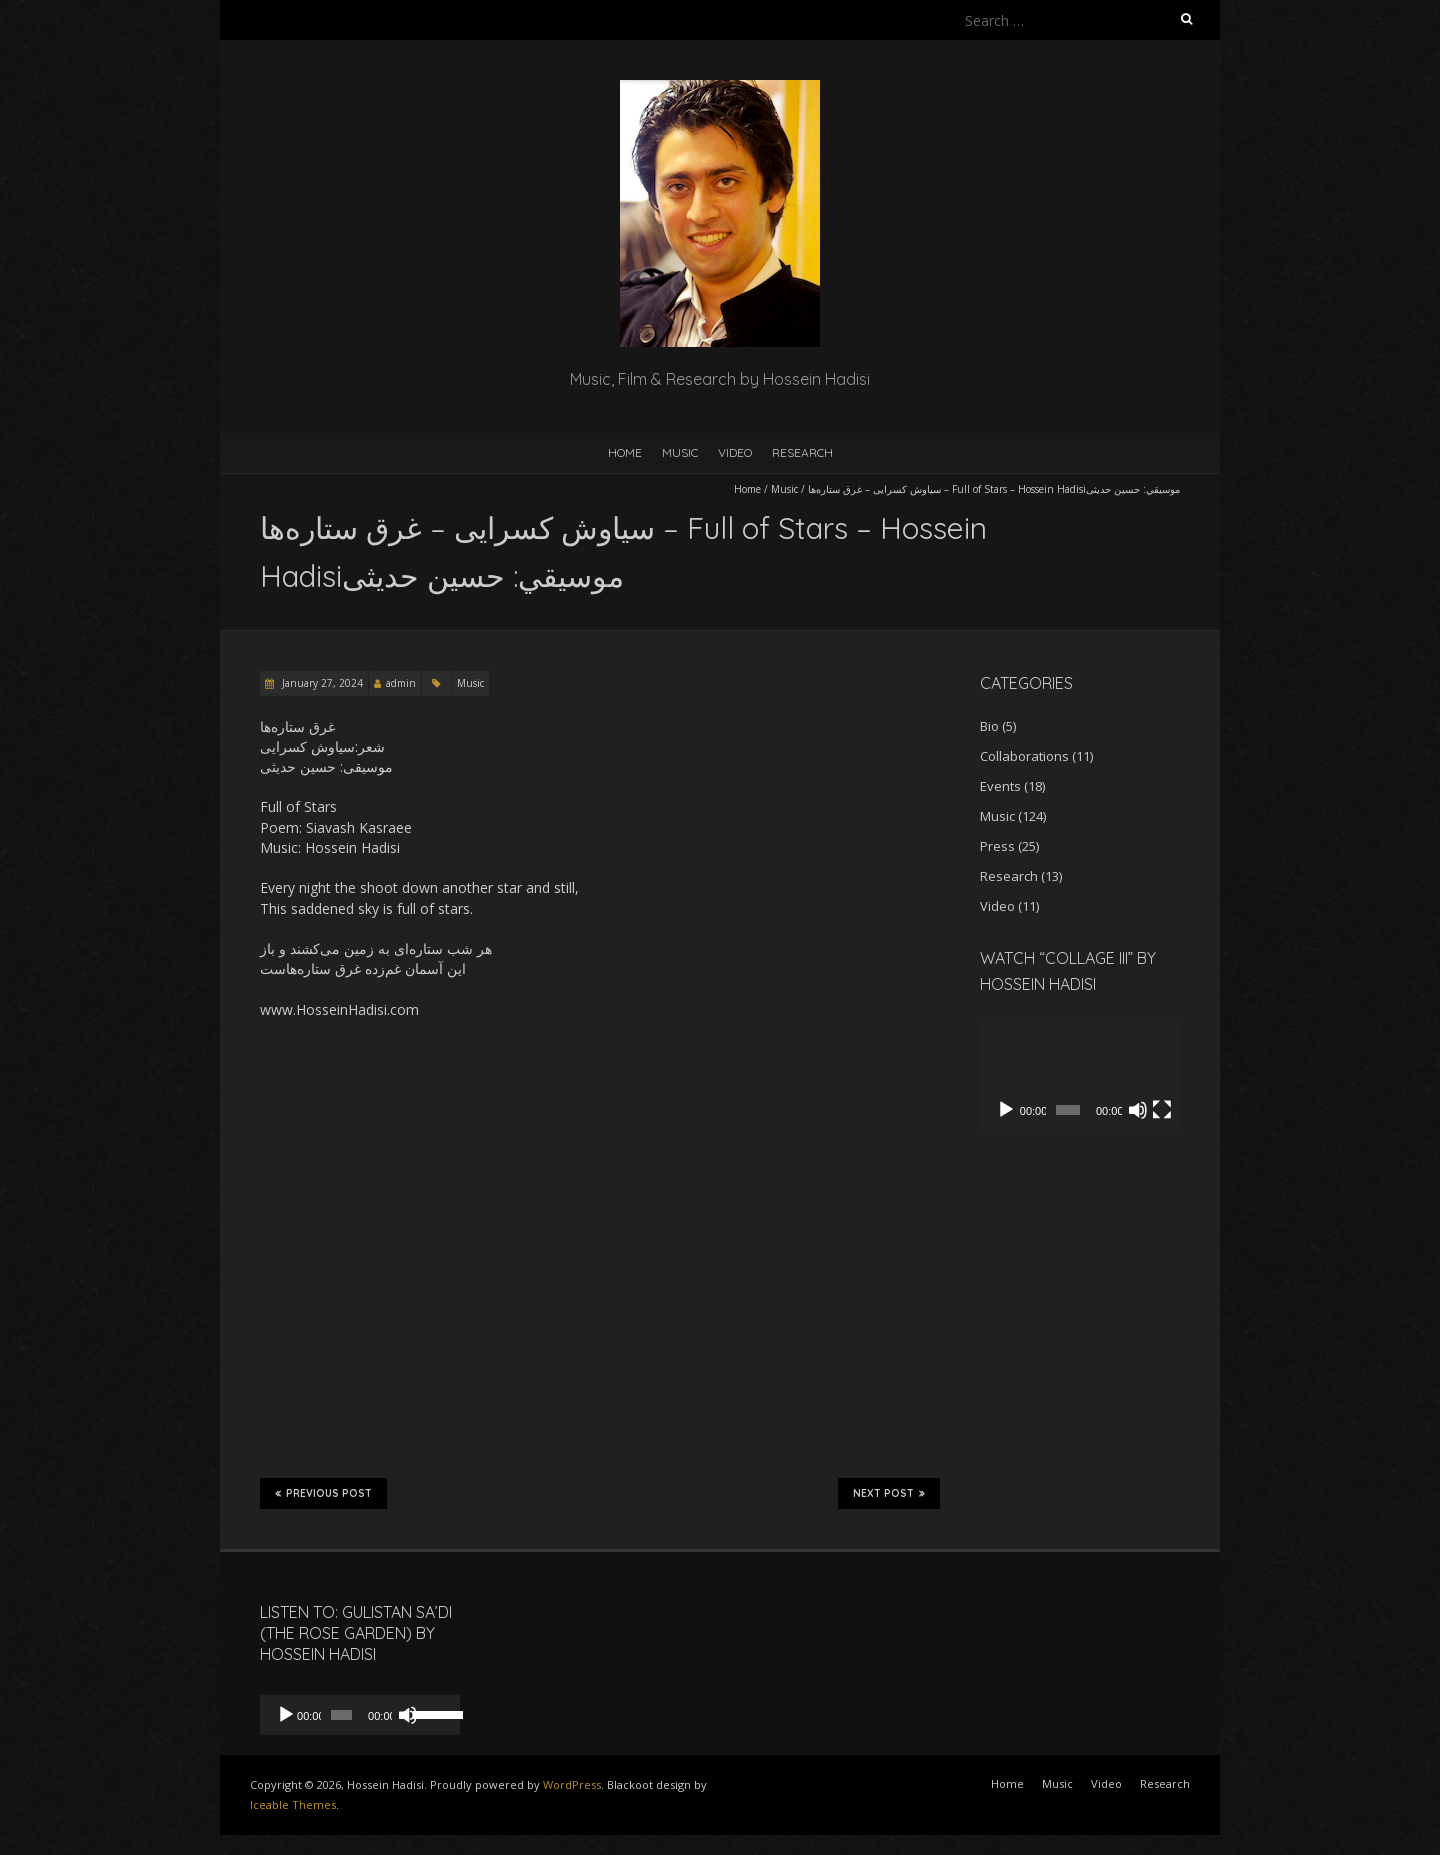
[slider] (341, 1715)
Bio (989, 726)
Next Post (889, 1493)
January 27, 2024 (321, 683)
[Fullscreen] (1162, 1110)
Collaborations (1024, 756)
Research (802, 452)
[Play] (1006, 1110)
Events (1000, 786)
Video (735, 452)
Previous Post (323, 1493)
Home (625, 452)
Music (680, 452)
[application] (1080, 1073)
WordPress (572, 1784)
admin (401, 683)
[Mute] (1138, 1110)
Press (997, 846)
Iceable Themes (293, 1804)
